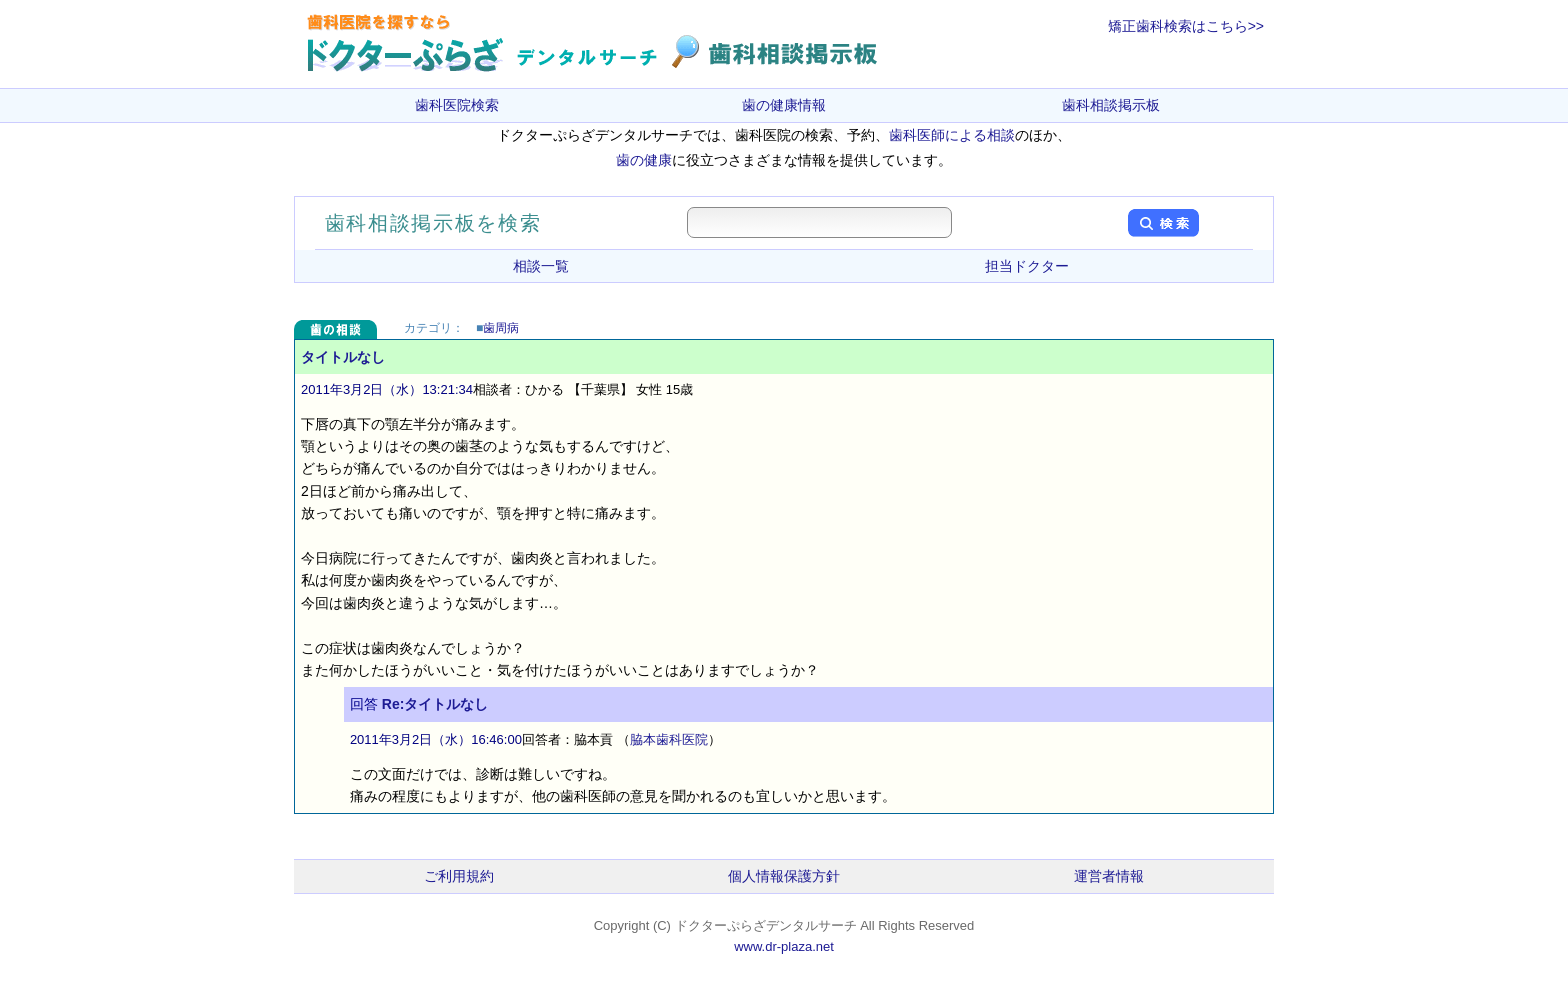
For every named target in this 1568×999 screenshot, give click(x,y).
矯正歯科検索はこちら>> (1186, 26)
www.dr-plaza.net (784, 946)
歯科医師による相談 (952, 135)
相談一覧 (541, 266)
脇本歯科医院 (669, 739)
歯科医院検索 (457, 105)
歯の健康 (644, 160)
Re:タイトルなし (435, 704)
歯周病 (501, 328)
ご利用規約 (459, 876)
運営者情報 (1109, 876)
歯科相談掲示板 (1111, 105)
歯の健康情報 (784, 105)
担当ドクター (1027, 266)
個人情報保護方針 (784, 876)
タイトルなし (343, 357)
